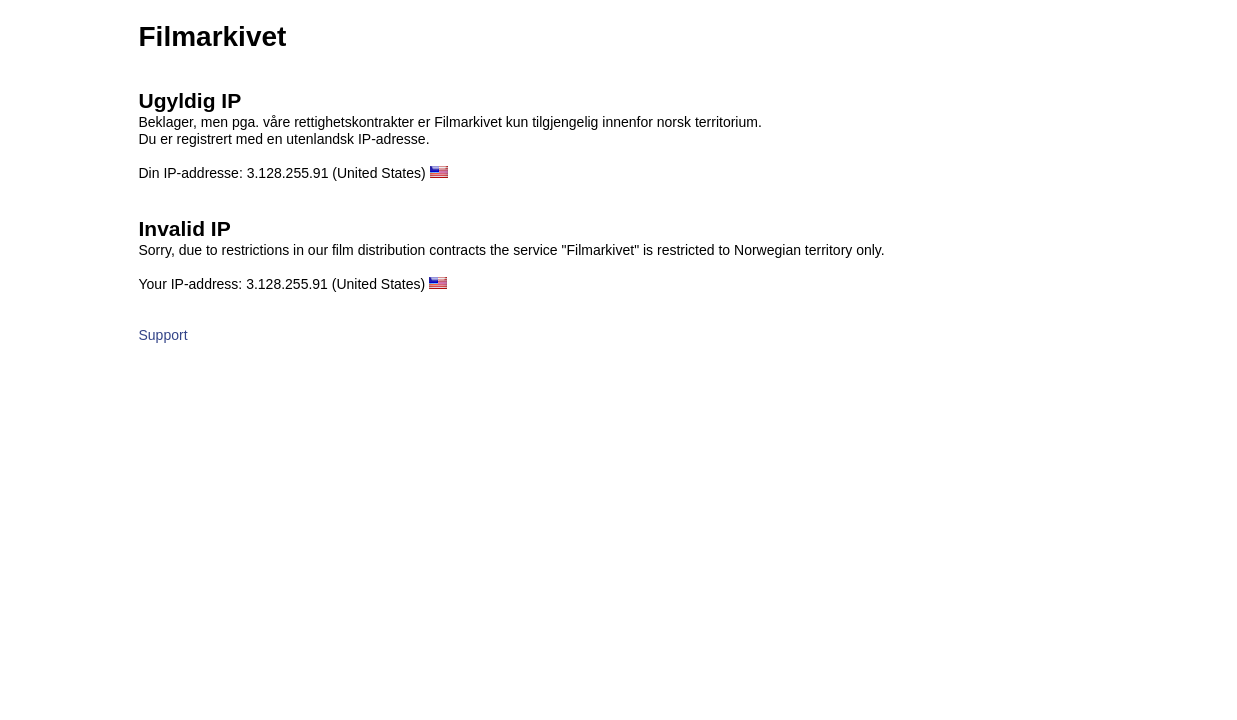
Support (163, 335)
